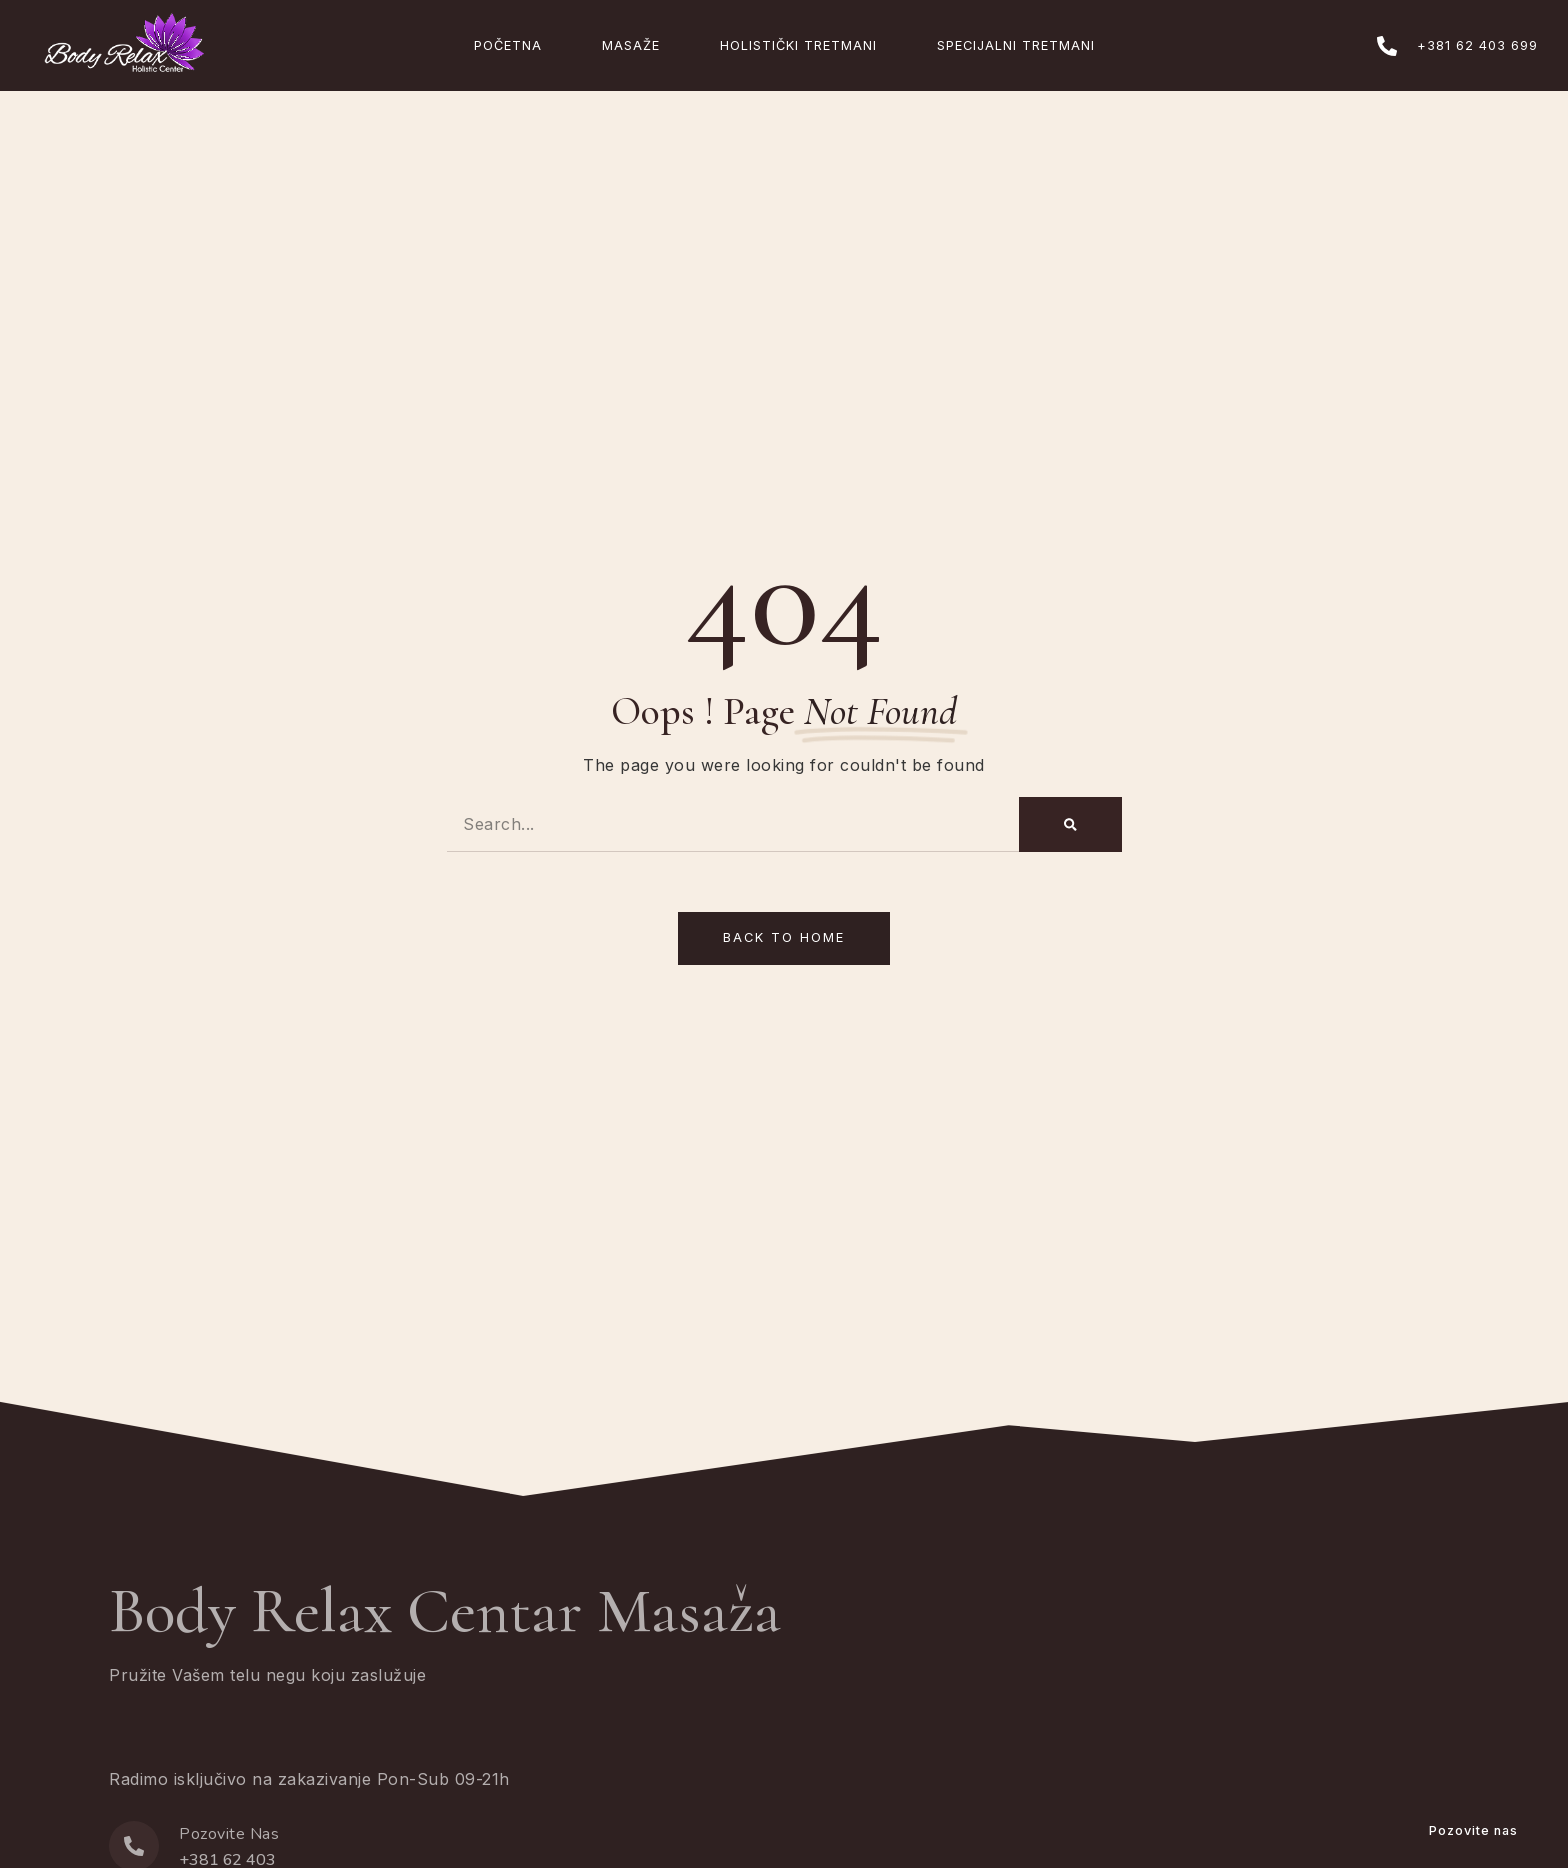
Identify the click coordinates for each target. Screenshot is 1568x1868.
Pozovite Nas (229, 1834)
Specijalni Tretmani (1016, 45)
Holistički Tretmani (798, 45)
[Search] (1070, 824)
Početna (508, 45)
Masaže (631, 45)
